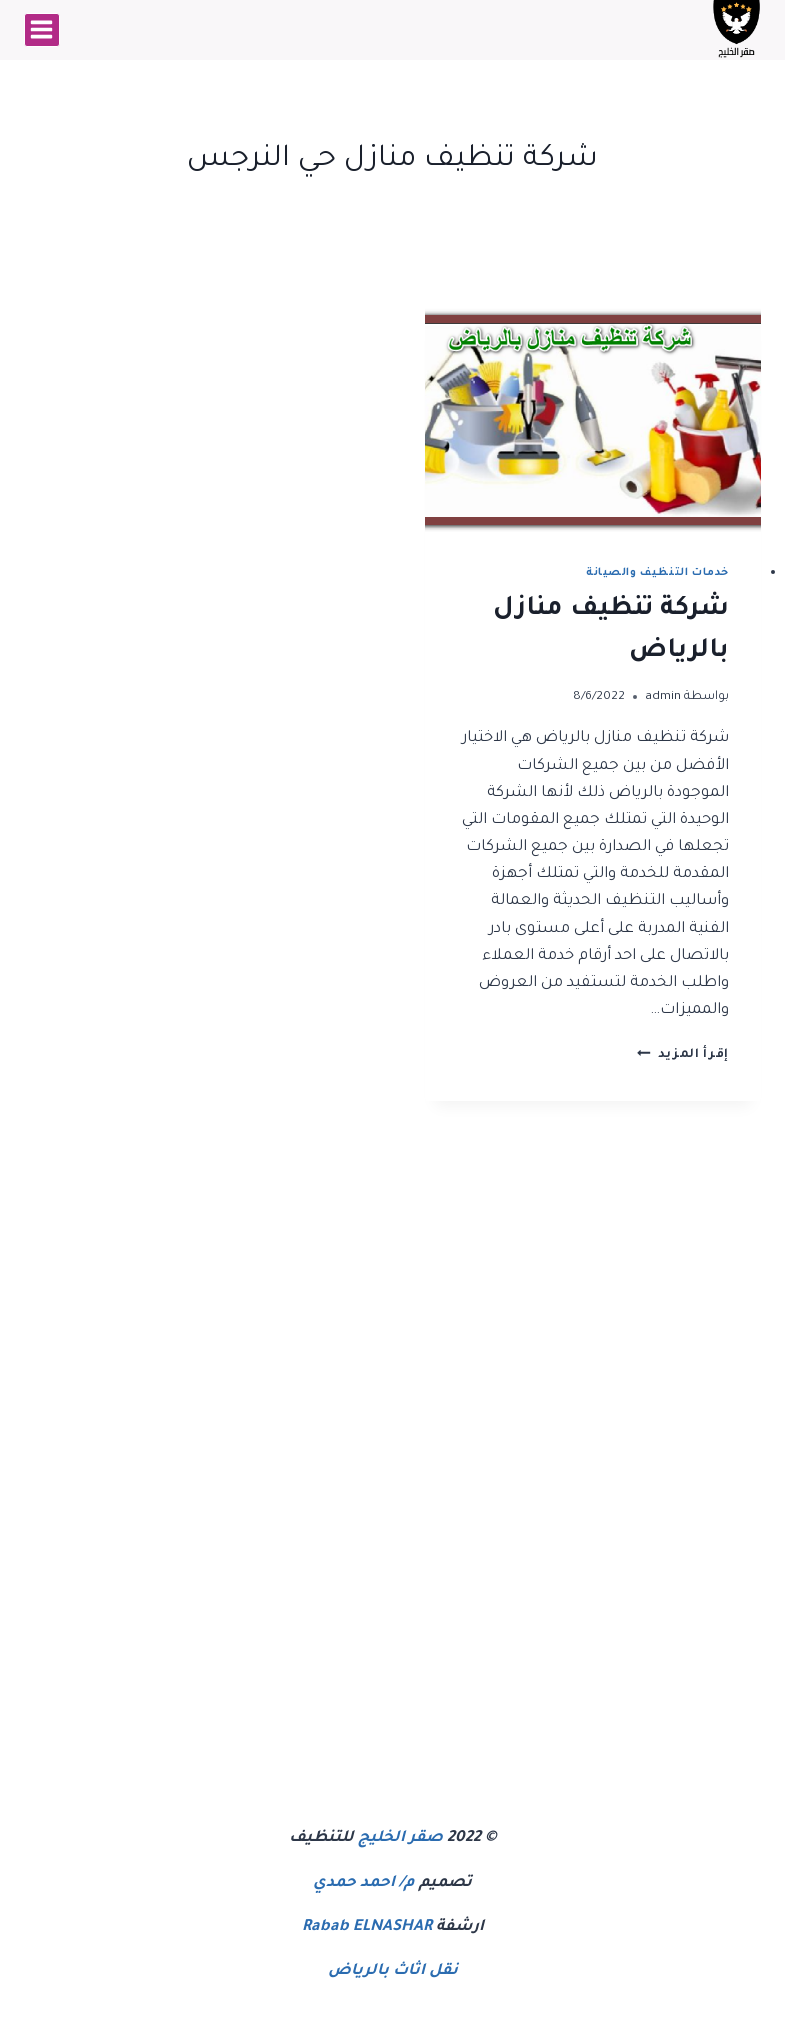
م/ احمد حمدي (364, 1883)
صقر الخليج (400, 1838)
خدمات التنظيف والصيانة (657, 573)
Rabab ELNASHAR (367, 1927)
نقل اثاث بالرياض (393, 1971)
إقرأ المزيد (683, 1055)
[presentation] (593, 420)
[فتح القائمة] (42, 30)
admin (663, 697)
